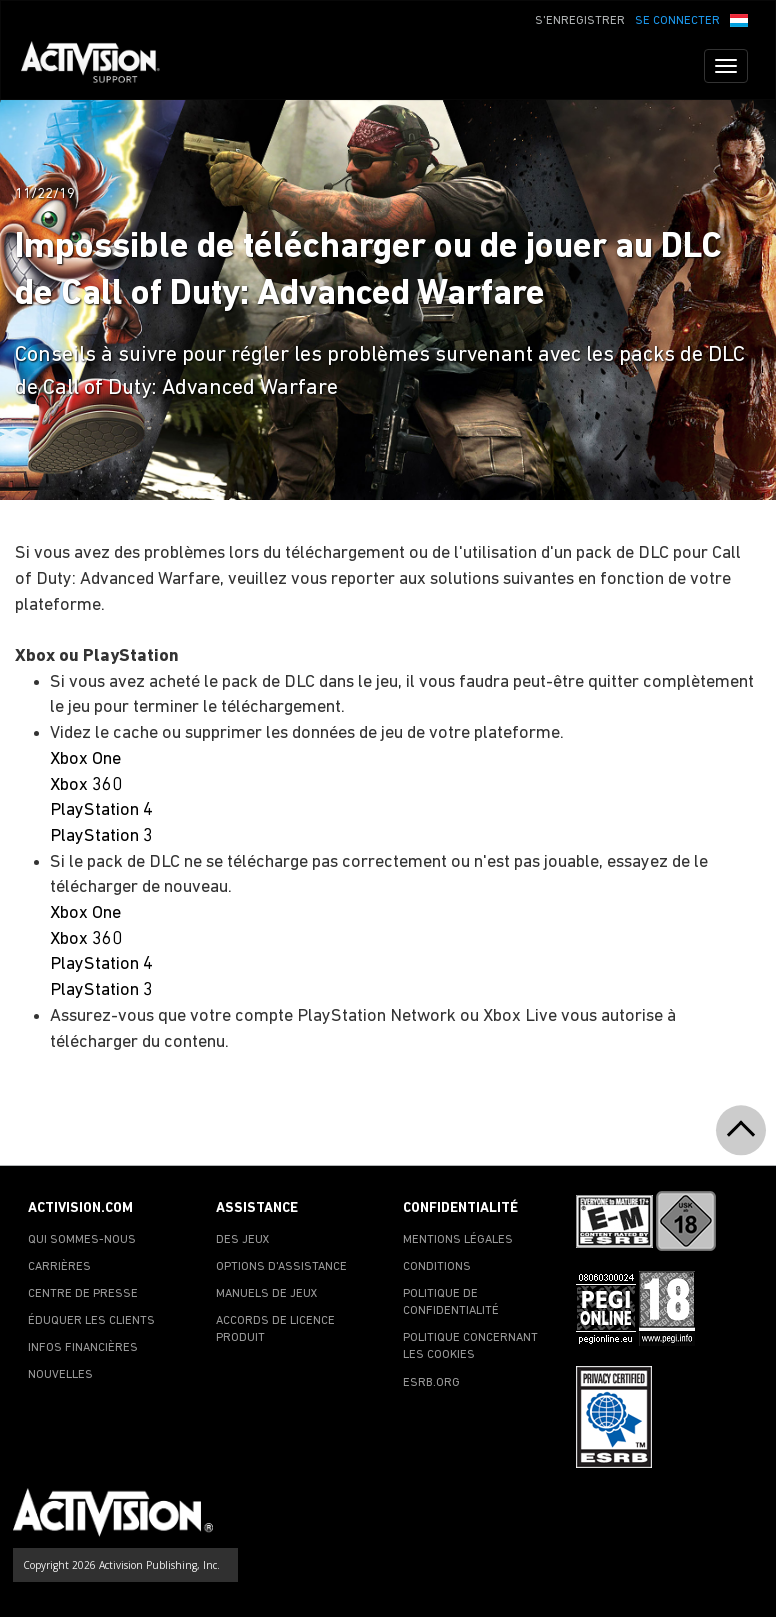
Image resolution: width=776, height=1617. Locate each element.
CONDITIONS (437, 1267)
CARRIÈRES (59, 1267)
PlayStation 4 (101, 810)
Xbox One (85, 759)
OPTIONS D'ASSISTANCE (281, 1267)
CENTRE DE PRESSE (83, 1294)
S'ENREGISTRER (580, 21)
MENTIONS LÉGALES (458, 1240)
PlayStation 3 (101, 836)
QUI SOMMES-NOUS (82, 1240)
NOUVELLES (60, 1375)
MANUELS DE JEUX (267, 1294)
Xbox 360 (86, 785)
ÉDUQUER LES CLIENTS (91, 1321)
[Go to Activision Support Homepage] (100, 66)
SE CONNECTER (677, 21)
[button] (739, 19)
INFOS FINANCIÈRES (83, 1348)
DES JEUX (243, 1240)
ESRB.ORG (431, 1383)
